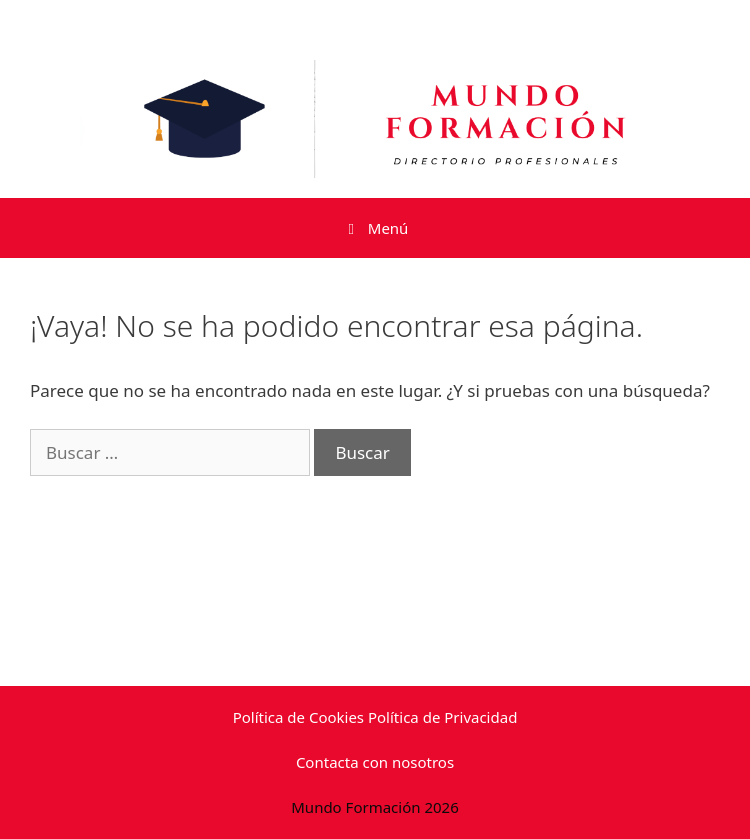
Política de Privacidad (442, 717)
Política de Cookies (298, 717)
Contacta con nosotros (375, 762)
